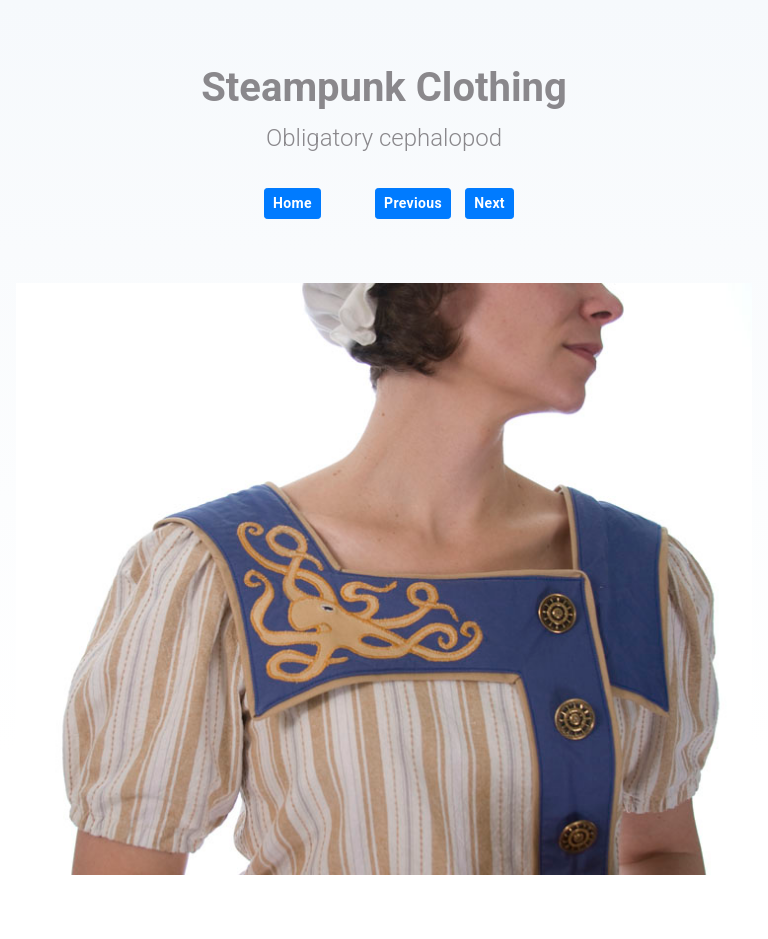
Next (489, 203)
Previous (413, 203)
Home (292, 203)
